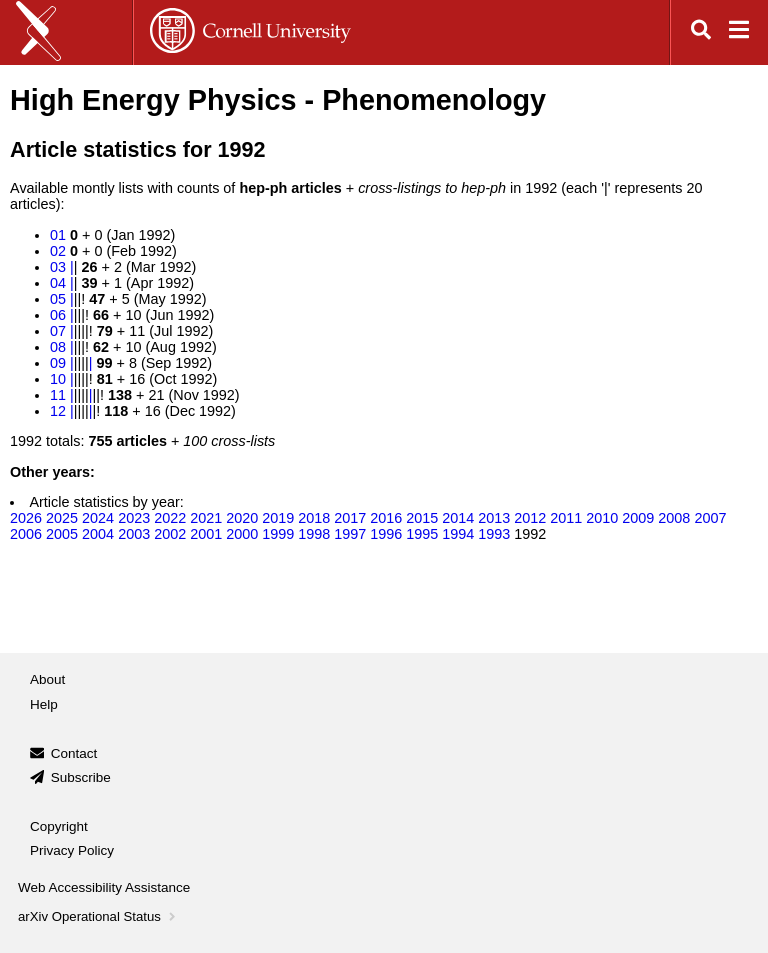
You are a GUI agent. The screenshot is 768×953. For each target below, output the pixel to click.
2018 (314, 518)
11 (58, 395)
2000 (242, 534)
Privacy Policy (72, 850)
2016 (386, 518)
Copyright (59, 826)
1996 (386, 534)
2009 (638, 518)
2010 (602, 518)
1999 (278, 534)
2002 (170, 534)
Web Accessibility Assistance (104, 887)
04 (58, 283)
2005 (62, 534)
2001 (206, 534)
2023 (134, 518)
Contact (74, 753)
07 (58, 331)
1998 (314, 534)
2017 (350, 518)
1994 (458, 534)
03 (58, 267)
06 (58, 315)
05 (58, 299)
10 (58, 379)
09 (58, 363)
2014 (458, 518)
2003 (134, 534)
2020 (242, 518)
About (47, 679)
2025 (62, 518)
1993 (494, 534)
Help (44, 704)
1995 (422, 534)
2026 (26, 518)
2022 (170, 518)
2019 (278, 518)
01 (58, 235)
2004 (98, 534)
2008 (674, 518)
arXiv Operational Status (98, 916)
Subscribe (81, 777)
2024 (98, 518)
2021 (206, 518)
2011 (566, 518)
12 (58, 411)
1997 (350, 534)
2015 (422, 518)
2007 (710, 518)
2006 (26, 534)
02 (58, 251)
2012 (530, 518)
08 (58, 347)
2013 (494, 518)
